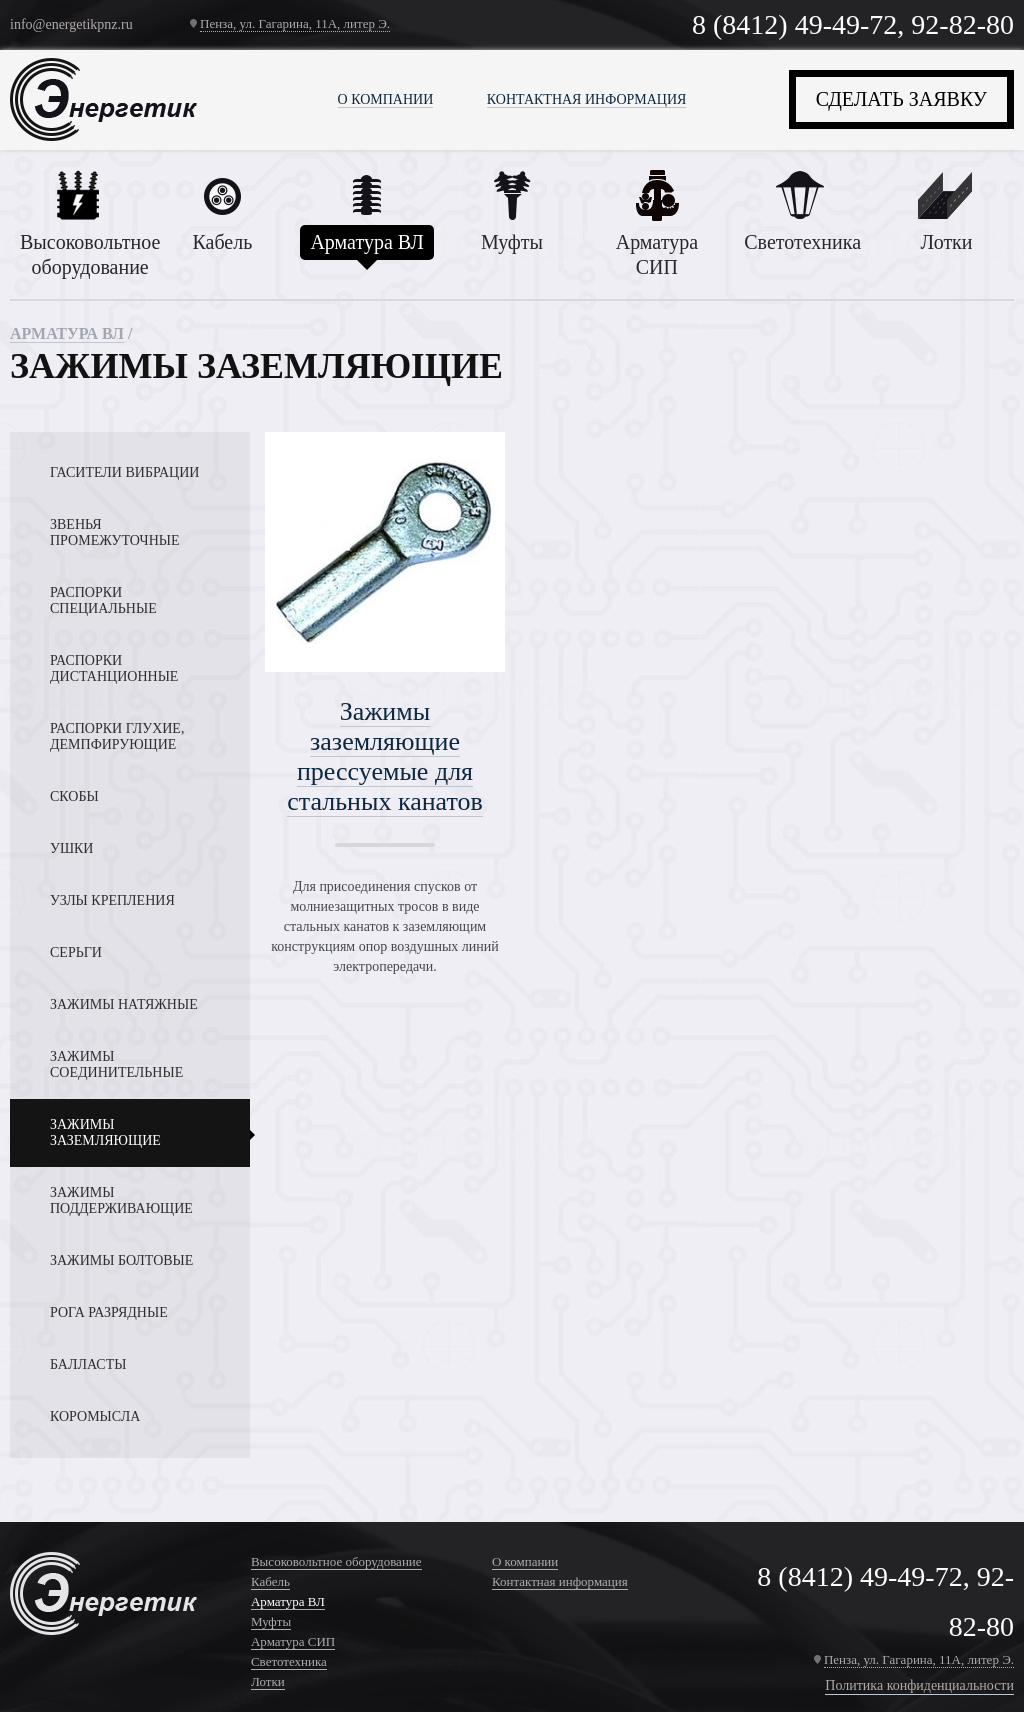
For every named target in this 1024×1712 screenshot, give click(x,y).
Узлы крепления (112, 900)
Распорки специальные (103, 600)
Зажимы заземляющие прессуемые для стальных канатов (385, 756)
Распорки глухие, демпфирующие (117, 736)
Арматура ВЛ (67, 333)
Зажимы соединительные (116, 1064)
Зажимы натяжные (124, 1004)
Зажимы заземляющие (105, 1132)
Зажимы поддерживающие (121, 1200)
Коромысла (95, 1416)
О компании (386, 99)
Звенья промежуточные (115, 532)
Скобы (74, 796)
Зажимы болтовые (121, 1260)
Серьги (76, 952)
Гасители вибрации (124, 472)
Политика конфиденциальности (919, 1685)
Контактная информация (587, 99)
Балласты (88, 1364)
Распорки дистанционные (114, 668)
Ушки (71, 848)
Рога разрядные (109, 1312)
